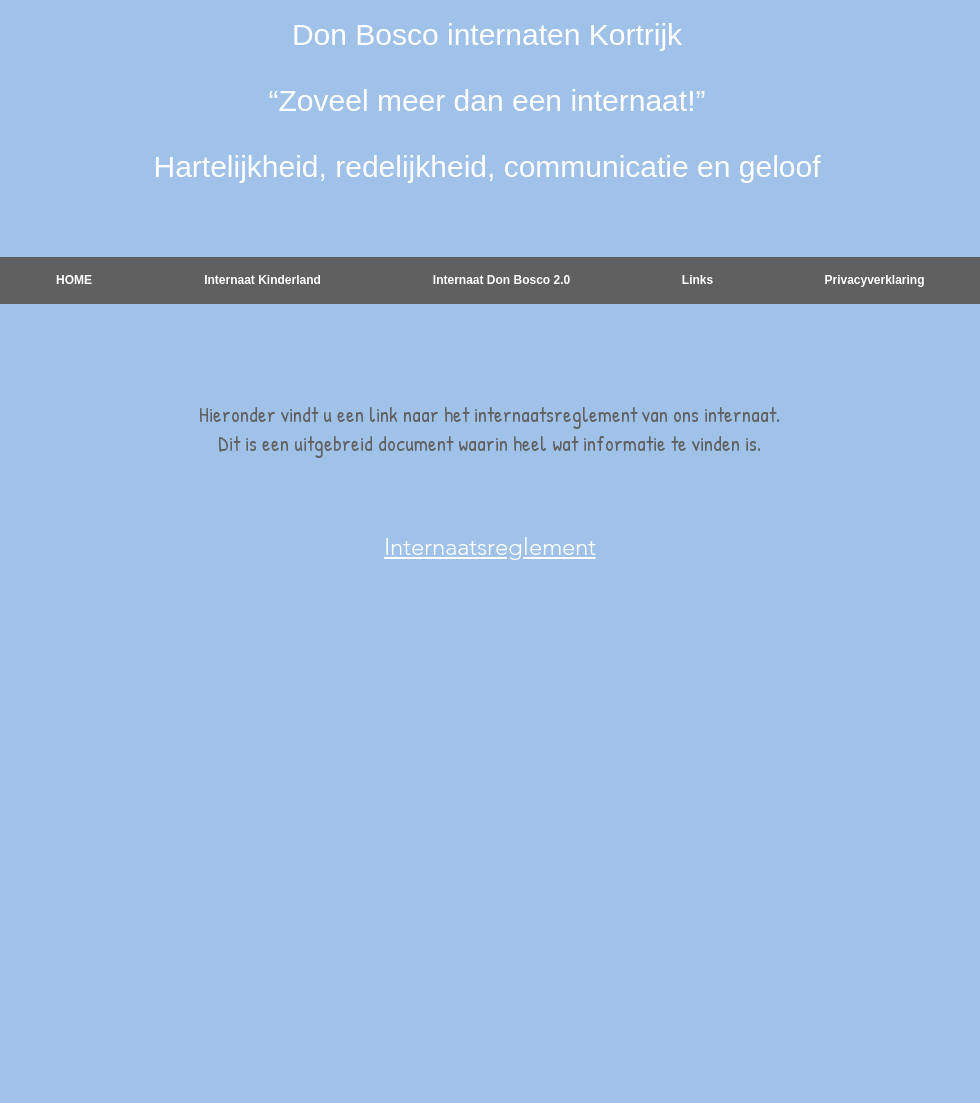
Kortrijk (635, 34)
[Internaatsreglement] (489, 546)
